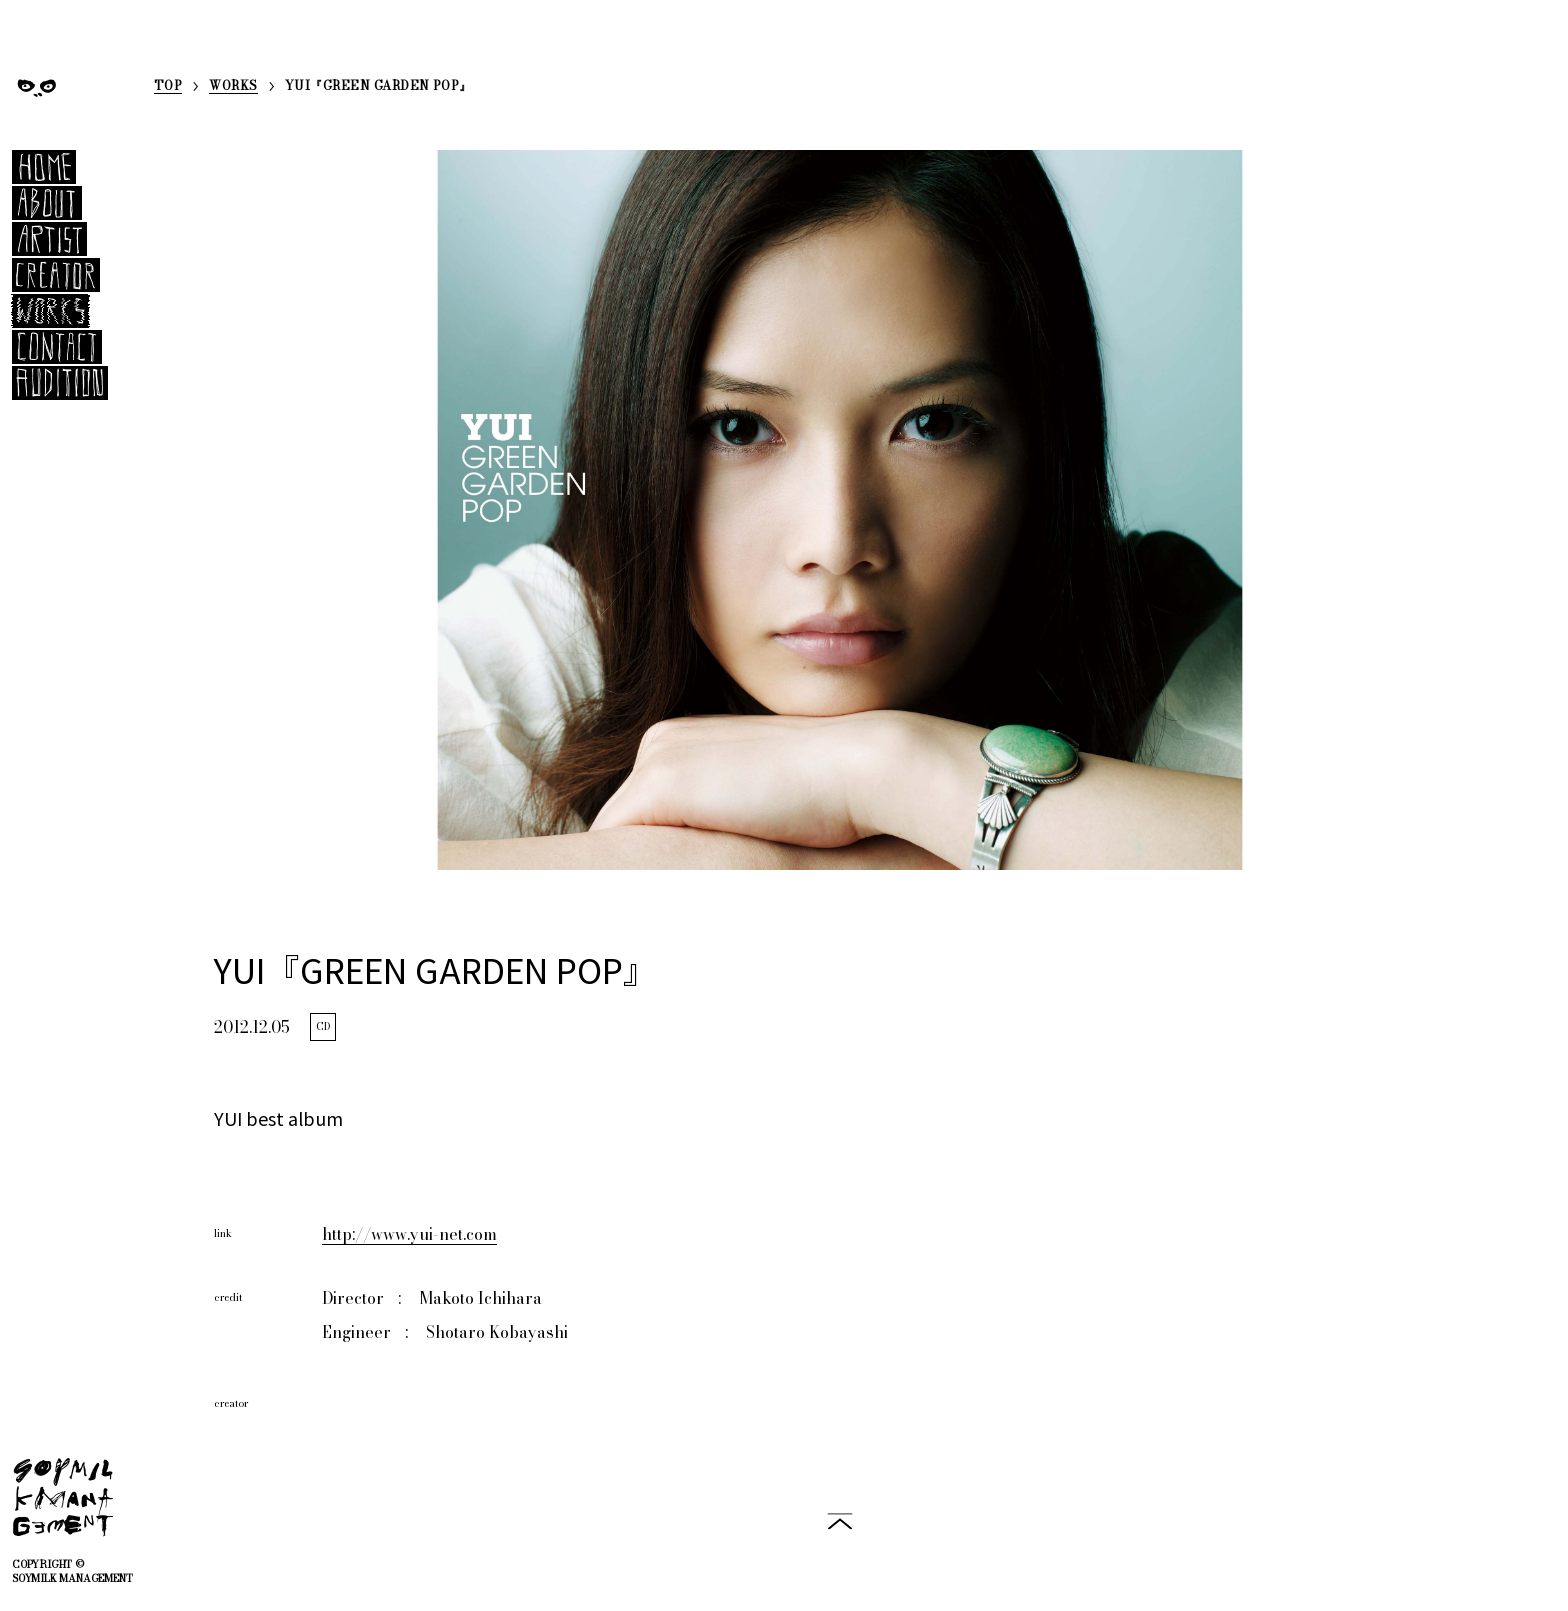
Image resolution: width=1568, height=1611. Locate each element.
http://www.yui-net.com (409, 1234)
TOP (168, 87)
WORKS (233, 87)
